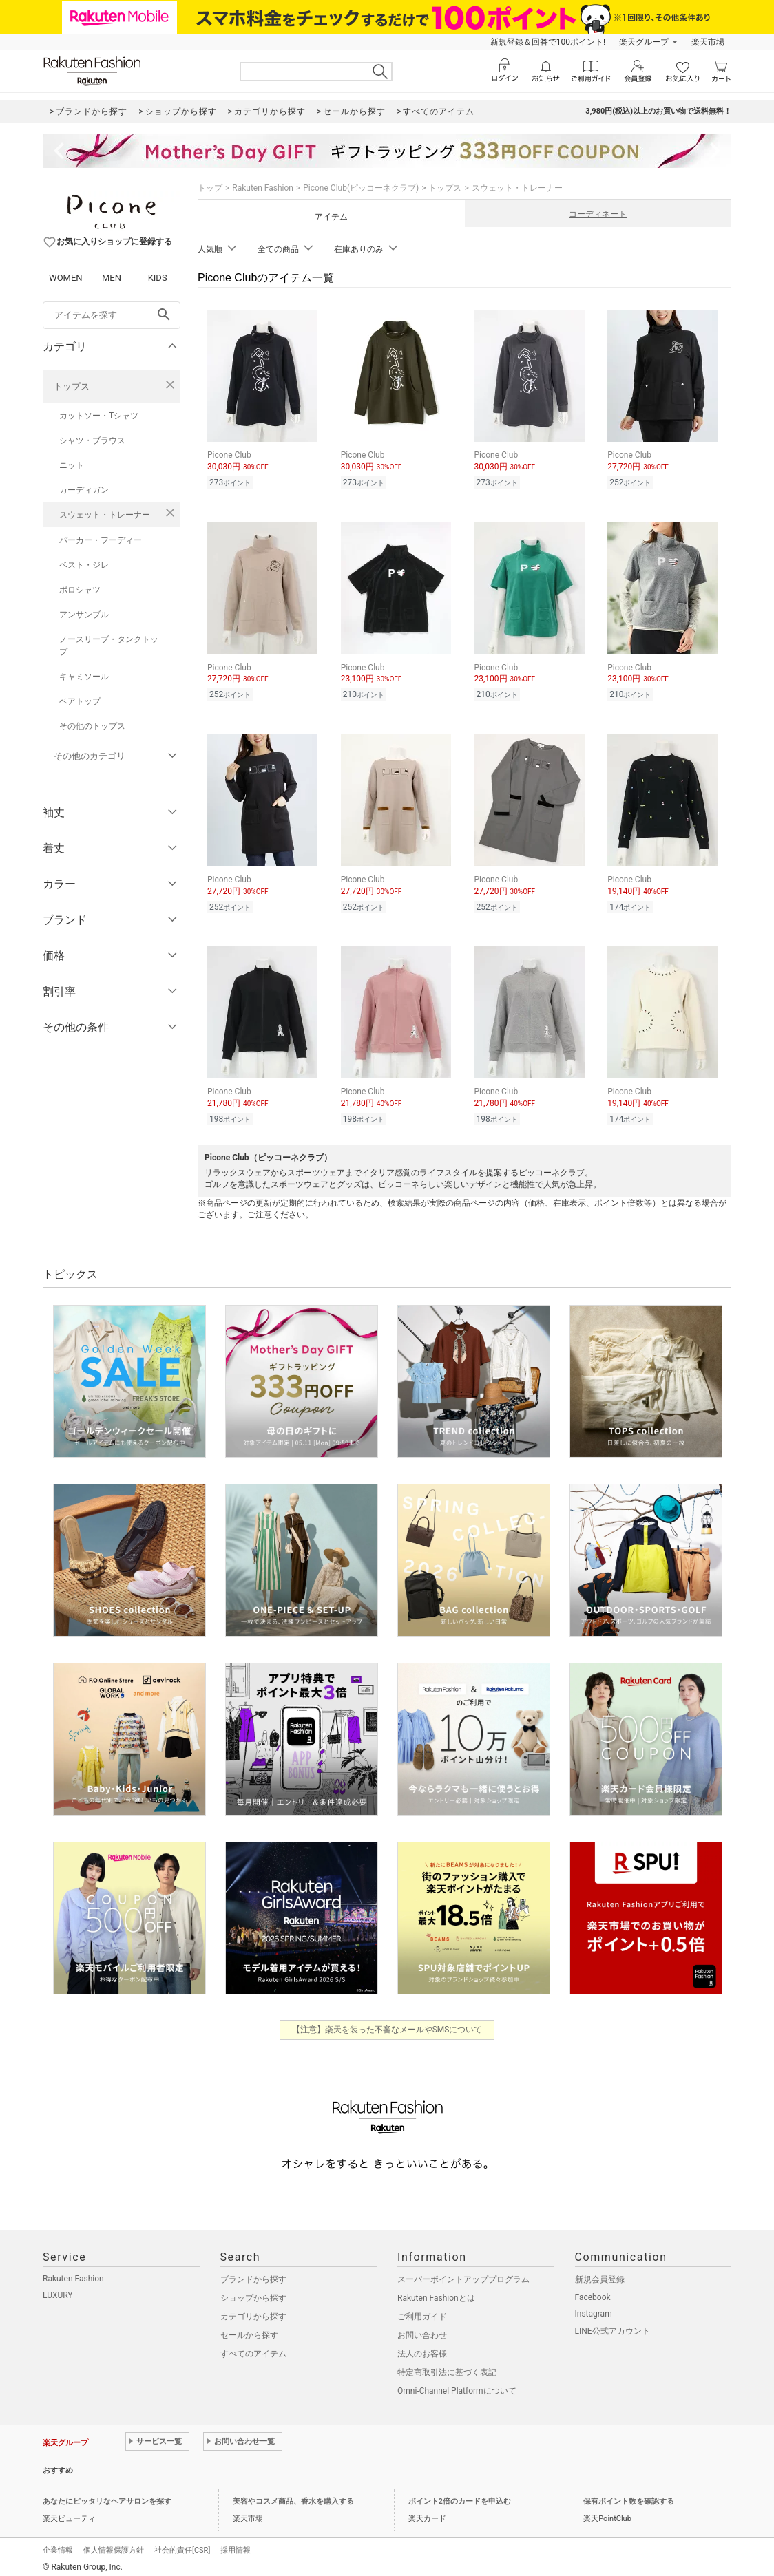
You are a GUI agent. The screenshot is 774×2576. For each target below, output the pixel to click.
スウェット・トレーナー (104, 515)
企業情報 (58, 2544)
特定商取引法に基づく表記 (446, 2366)
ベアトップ (80, 701)
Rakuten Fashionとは (436, 2292)
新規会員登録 (600, 2273)
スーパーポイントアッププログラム (463, 2273)
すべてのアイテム (253, 2347)
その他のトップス (92, 726)
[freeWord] (111, 315)
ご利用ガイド (422, 2310)
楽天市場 (707, 42)
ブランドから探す (253, 2273)
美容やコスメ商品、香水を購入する (293, 2495)
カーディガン (84, 490)
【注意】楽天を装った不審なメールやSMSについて (387, 2023)
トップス (72, 386)
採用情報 (235, 2544)
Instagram (593, 2307)
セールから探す (249, 2329)
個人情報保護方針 (113, 2544)
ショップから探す (253, 2292)
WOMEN (66, 278)
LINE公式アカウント (612, 2325)
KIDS (157, 278)
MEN (111, 278)
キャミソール (84, 676)
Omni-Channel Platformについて (456, 2384)
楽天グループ (644, 42)
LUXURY (58, 2289)
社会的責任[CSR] (182, 2544)
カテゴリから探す (253, 2310)
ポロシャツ (80, 590)
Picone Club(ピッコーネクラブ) (361, 188)
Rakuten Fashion (262, 188)
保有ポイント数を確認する (628, 2495)
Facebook (593, 2291)
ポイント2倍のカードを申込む (459, 2495)
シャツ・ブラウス (92, 440)
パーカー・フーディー (100, 540)
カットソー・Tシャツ (98, 416)
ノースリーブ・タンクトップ (108, 646)
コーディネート (598, 214)
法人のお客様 (422, 2347)
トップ (210, 188)
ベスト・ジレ (84, 565)
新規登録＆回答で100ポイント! (547, 42)
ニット (71, 465)
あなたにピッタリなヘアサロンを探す (107, 2495)
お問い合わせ (422, 2329)
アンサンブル (84, 614)
